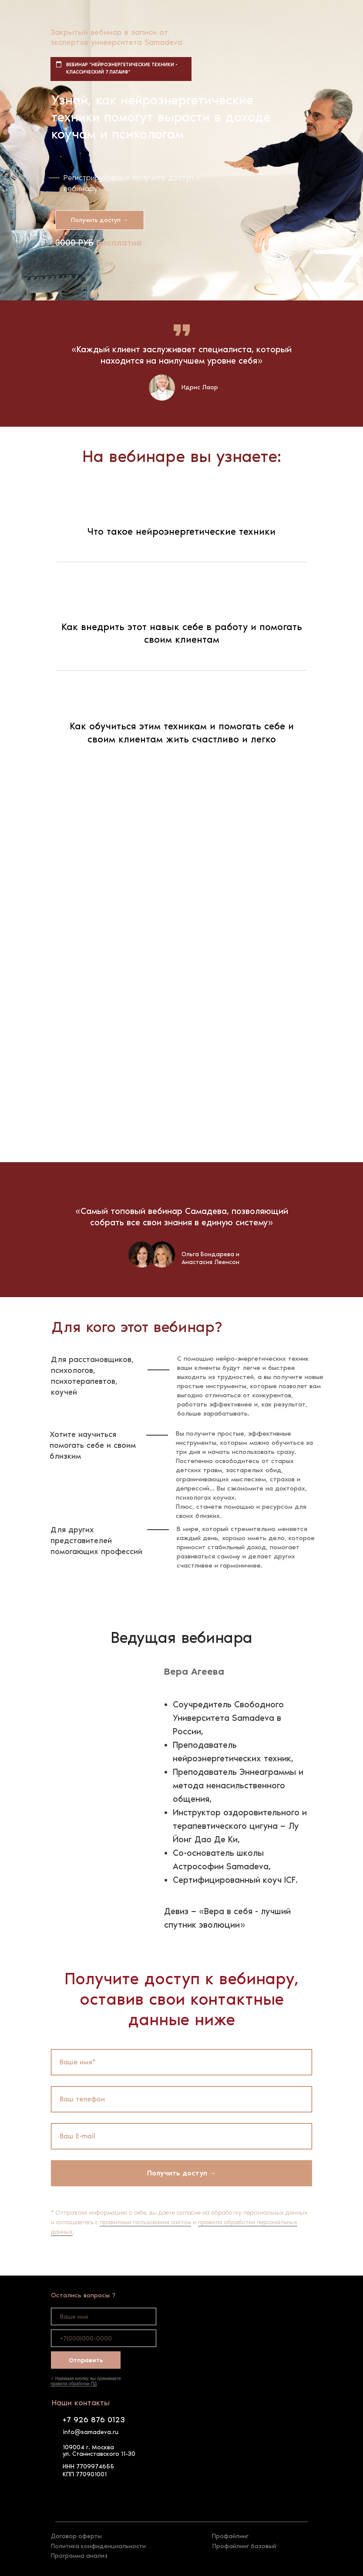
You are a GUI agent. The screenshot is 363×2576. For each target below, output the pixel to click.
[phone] (103, 2338)
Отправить (86, 2360)
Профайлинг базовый (244, 2546)
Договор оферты (76, 2536)
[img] (61, 2495)
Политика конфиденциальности (98, 2546)
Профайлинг (230, 2536)
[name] (103, 2316)
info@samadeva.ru (90, 2432)
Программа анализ (79, 2555)
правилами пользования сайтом (145, 2222)
